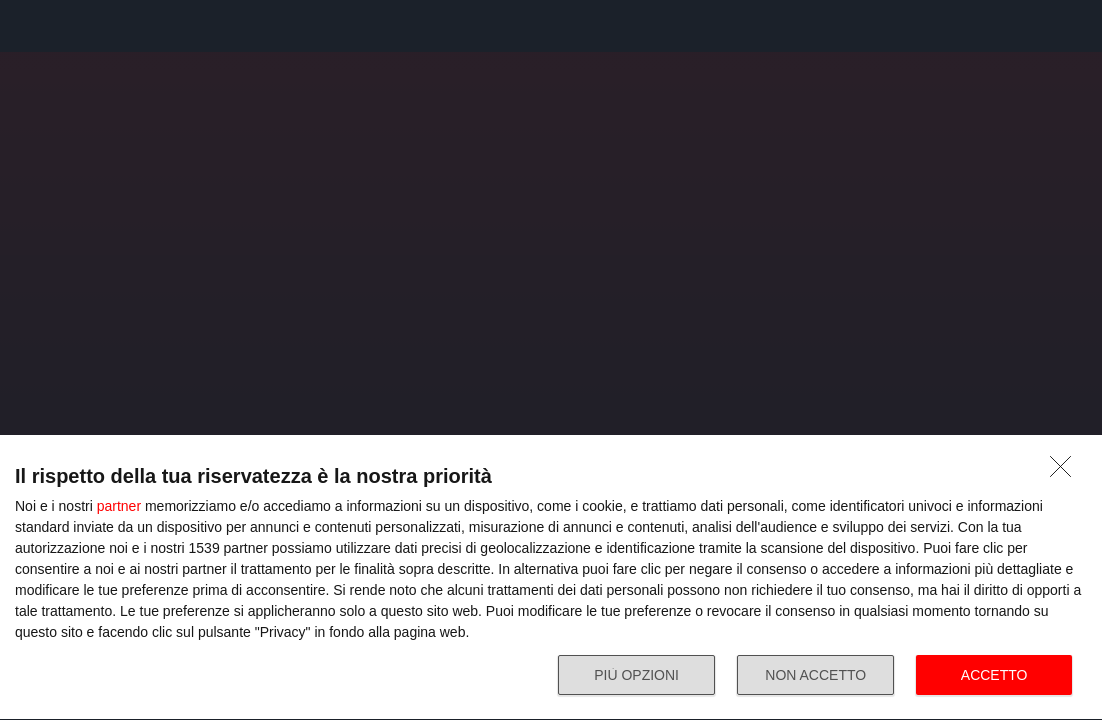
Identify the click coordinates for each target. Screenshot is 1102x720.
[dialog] (551, 578)
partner (119, 506)
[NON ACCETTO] (1066, 472)
